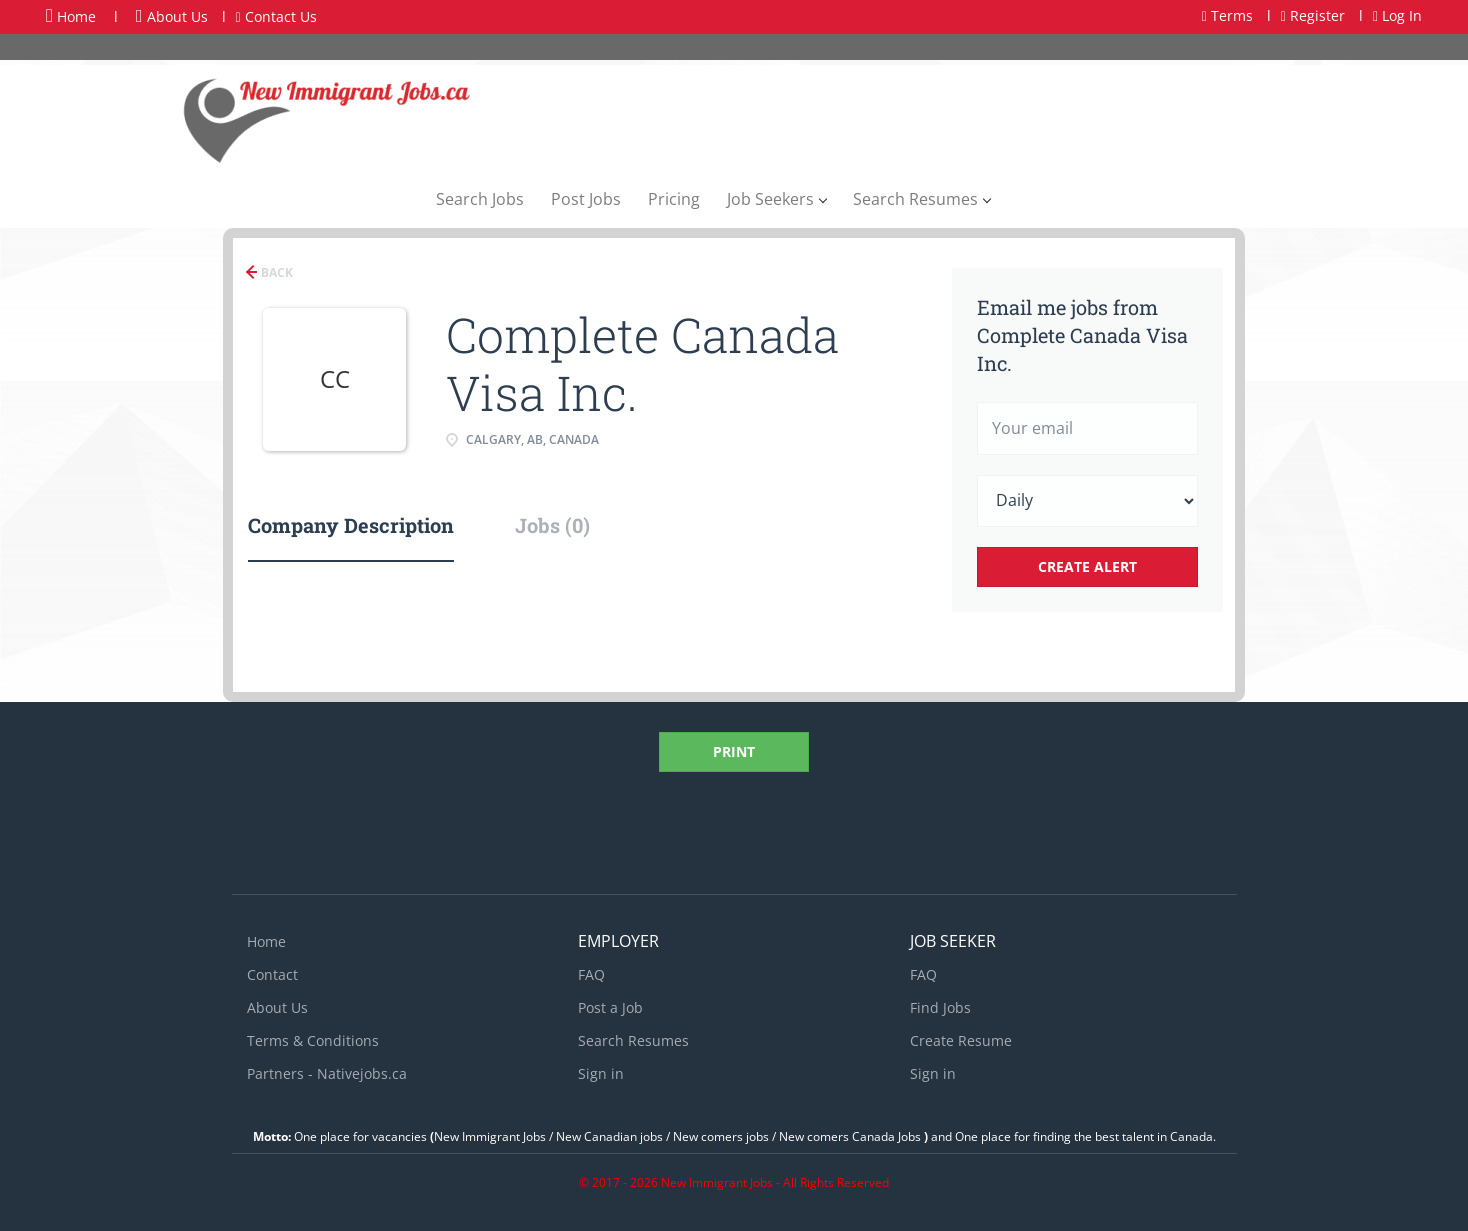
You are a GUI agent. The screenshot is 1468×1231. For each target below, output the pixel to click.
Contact (272, 974)
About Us (172, 16)
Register (1313, 15)
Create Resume (961, 1040)
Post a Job (610, 1007)
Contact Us (276, 16)
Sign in (601, 1073)
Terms (1227, 15)
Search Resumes (633, 1040)
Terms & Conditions (313, 1040)
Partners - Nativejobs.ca (327, 1073)
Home (71, 16)
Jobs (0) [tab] (552, 525)
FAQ (591, 974)
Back (275, 272)
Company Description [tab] (351, 525)
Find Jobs (940, 1007)
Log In (1397, 15)
